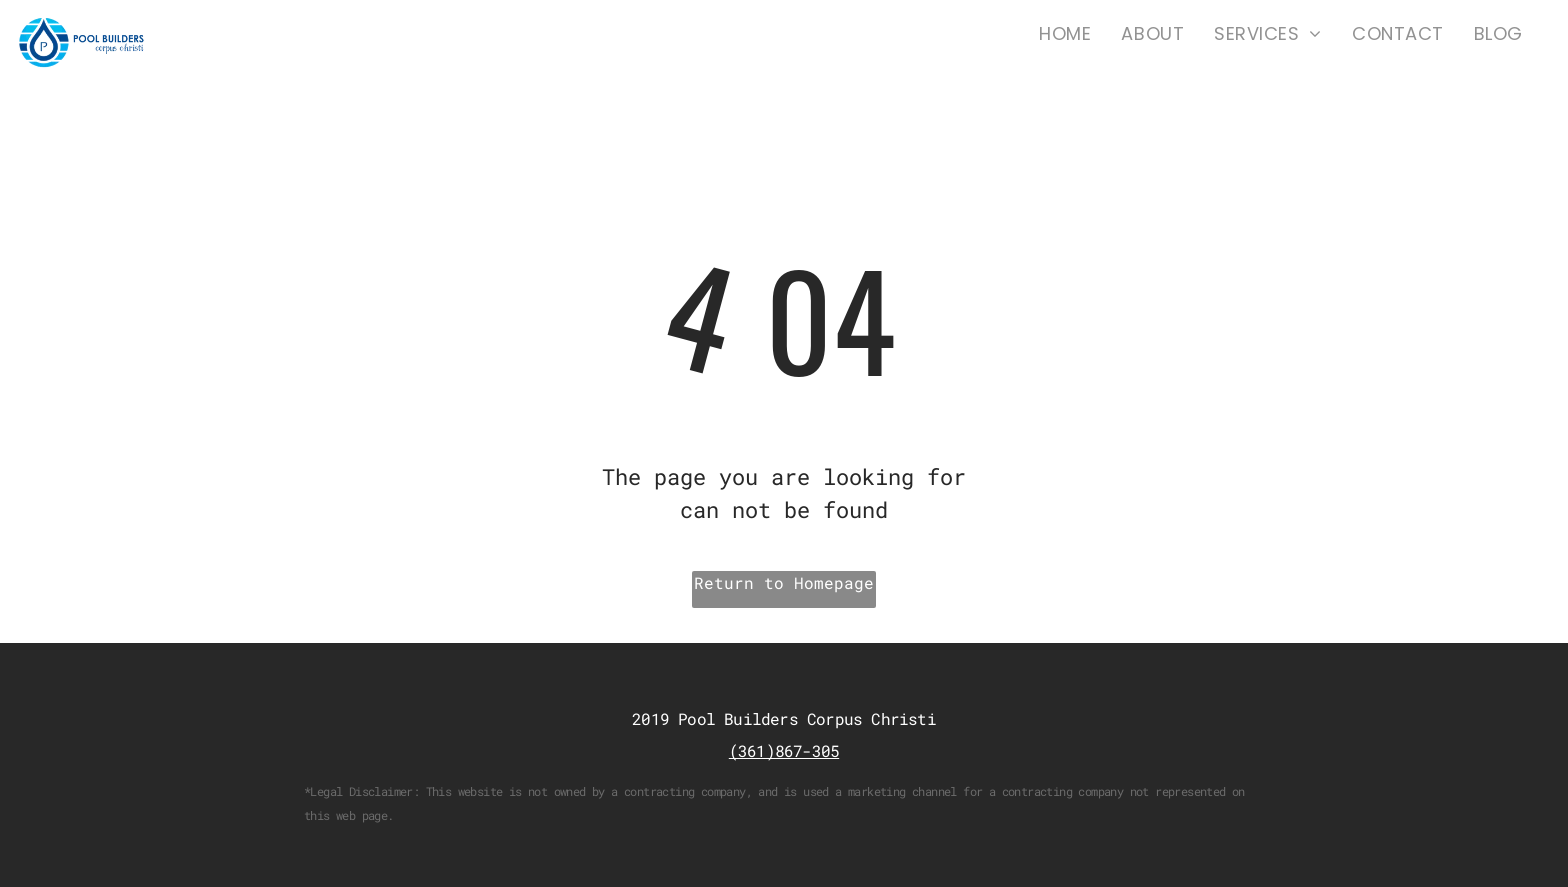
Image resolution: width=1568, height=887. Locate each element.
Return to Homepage (784, 582)
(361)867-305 (784, 750)
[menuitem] (1065, 34)
